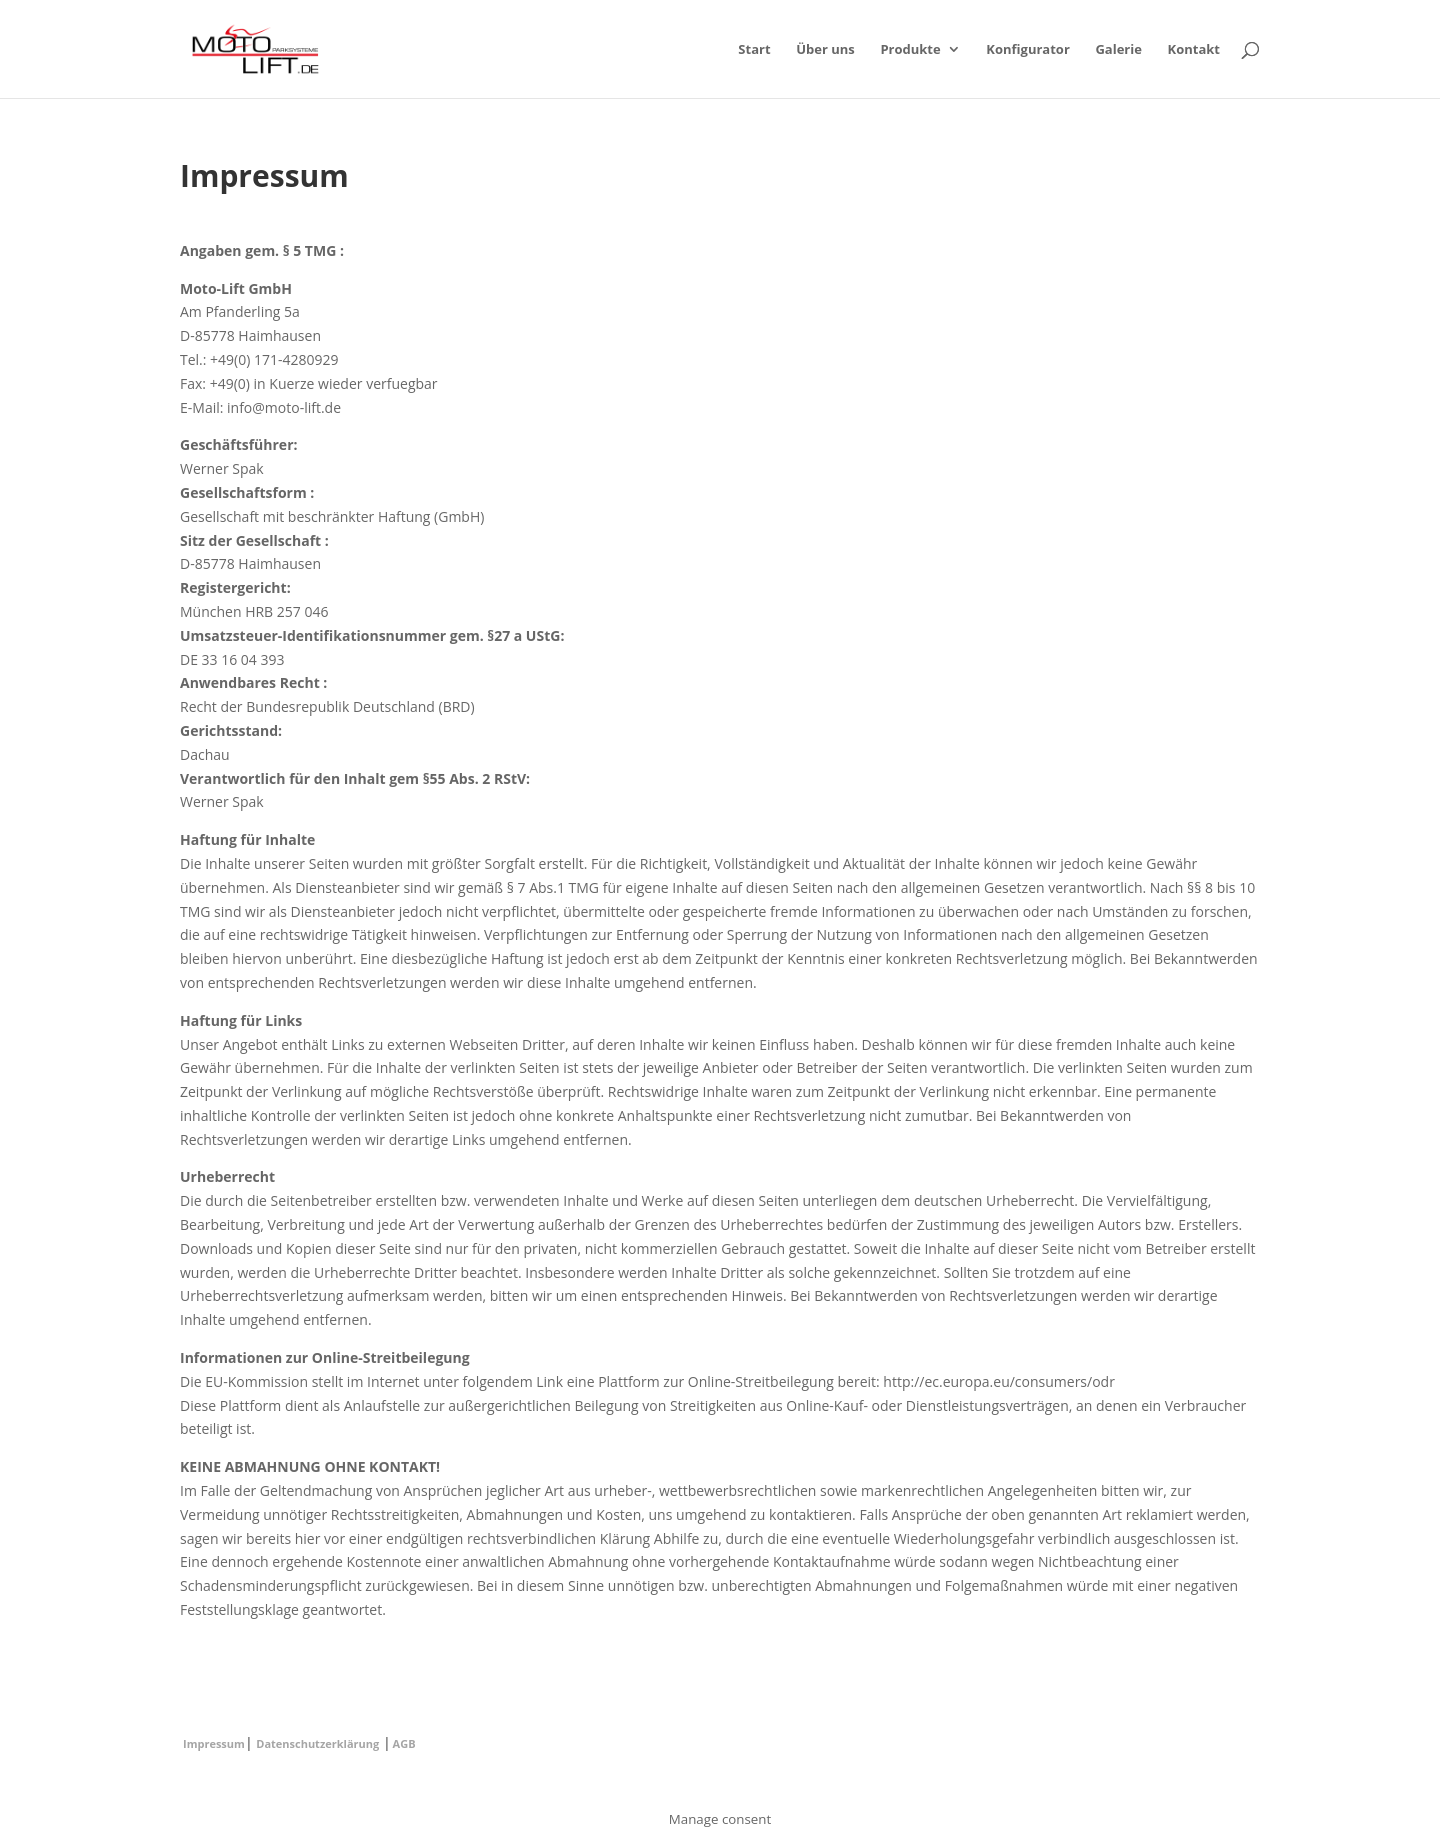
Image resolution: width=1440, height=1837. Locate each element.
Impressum (214, 1743)
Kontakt (1194, 50)
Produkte (910, 50)
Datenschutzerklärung (317, 1743)
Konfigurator (1027, 50)
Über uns (825, 50)
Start (754, 50)
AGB (404, 1743)
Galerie (1118, 50)
